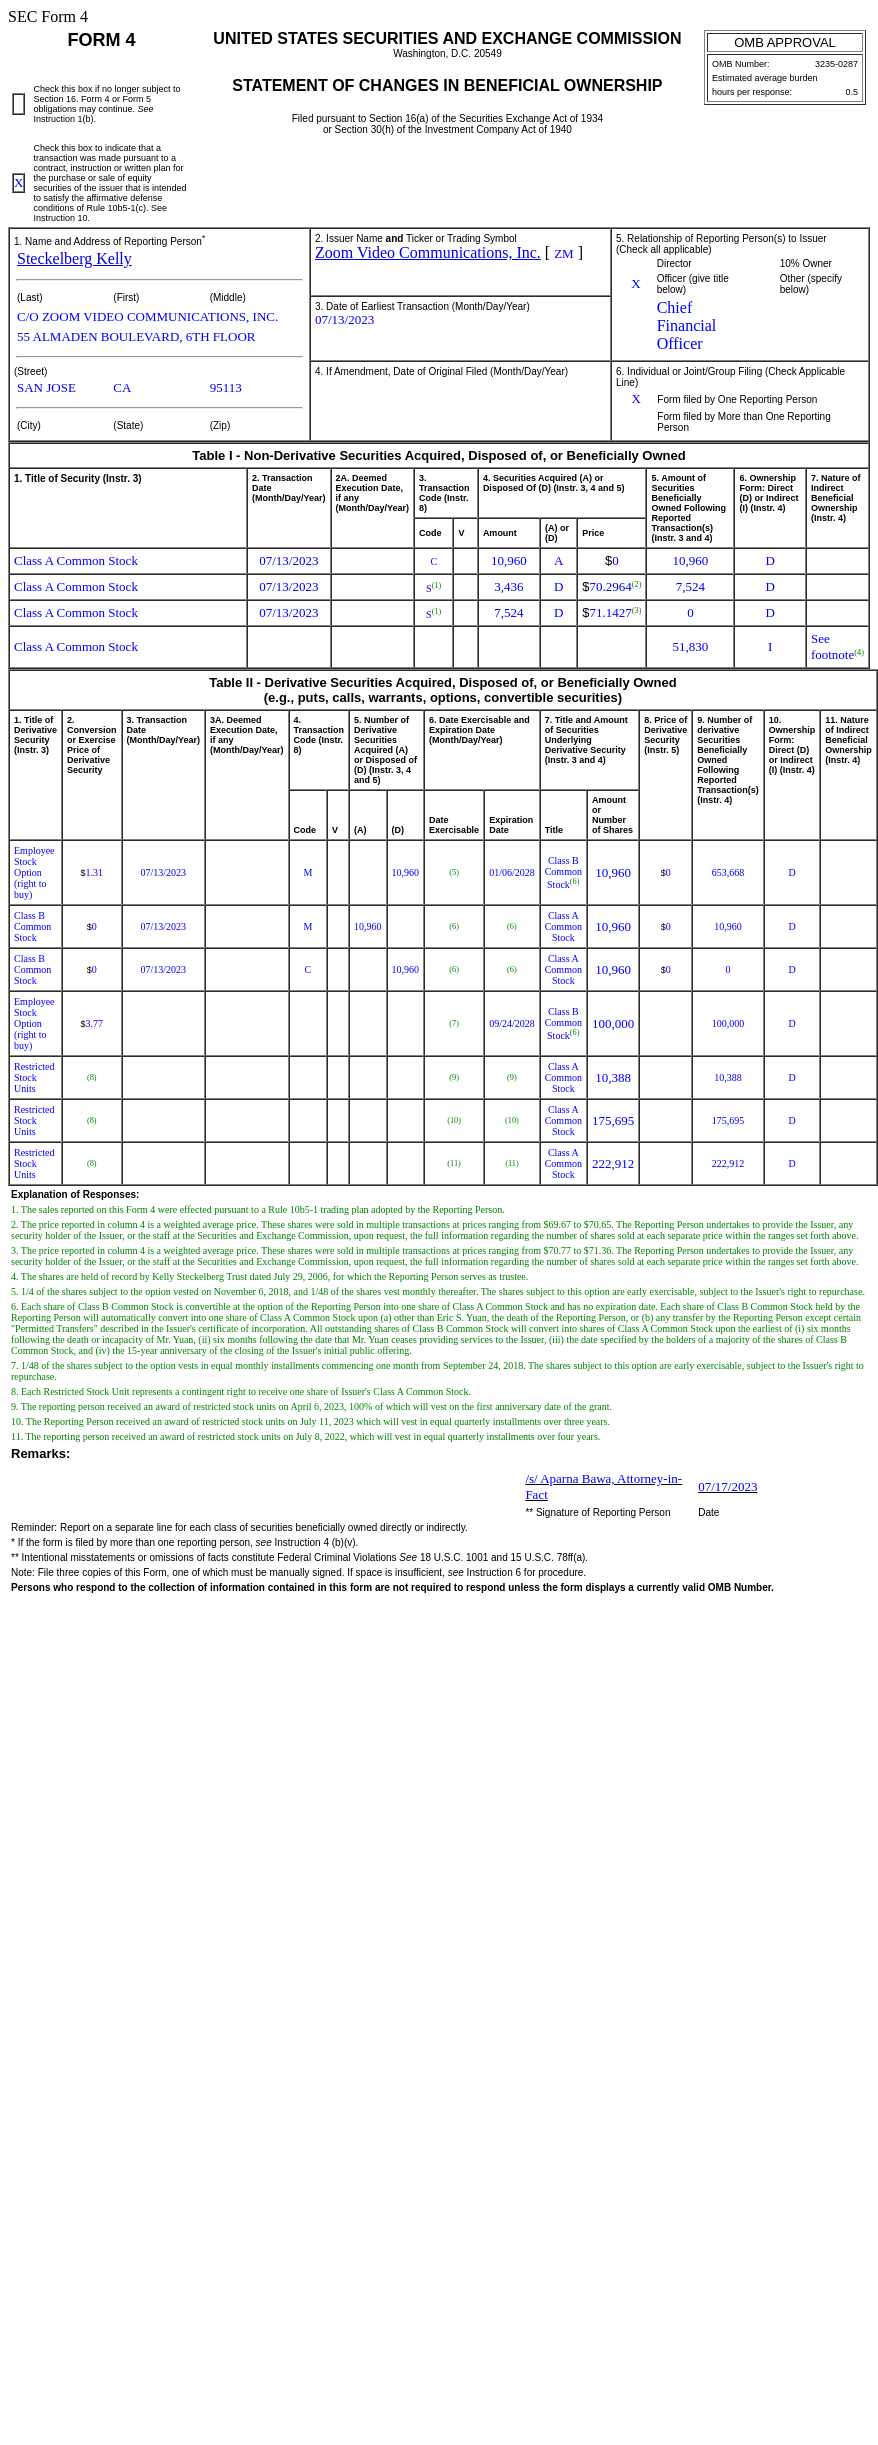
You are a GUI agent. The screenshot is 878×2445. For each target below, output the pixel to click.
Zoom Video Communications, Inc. (428, 252)
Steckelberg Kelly (74, 258)
